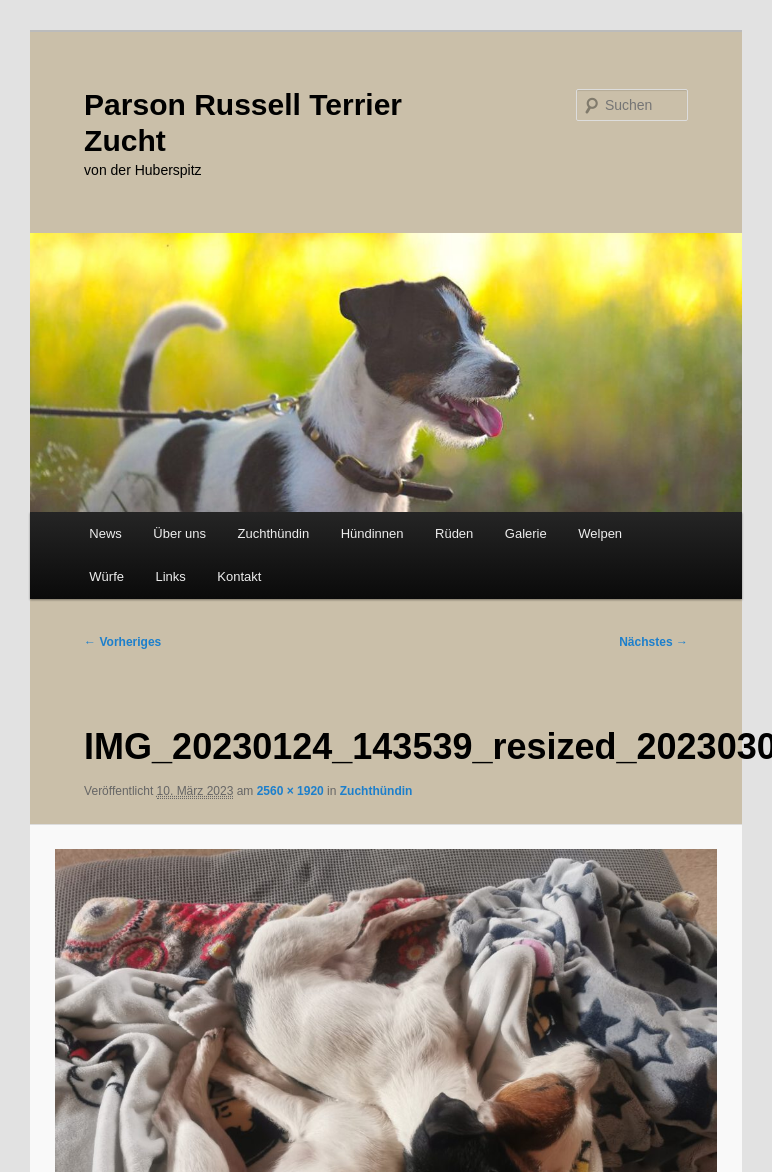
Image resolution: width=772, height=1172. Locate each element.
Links (170, 576)
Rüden (454, 533)
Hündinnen (372, 533)
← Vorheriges (122, 642)
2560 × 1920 (290, 791)
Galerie (526, 533)
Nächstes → (653, 642)
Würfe (106, 576)
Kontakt (239, 576)
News (105, 533)
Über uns (179, 533)
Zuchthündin (274, 533)
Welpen (600, 533)
